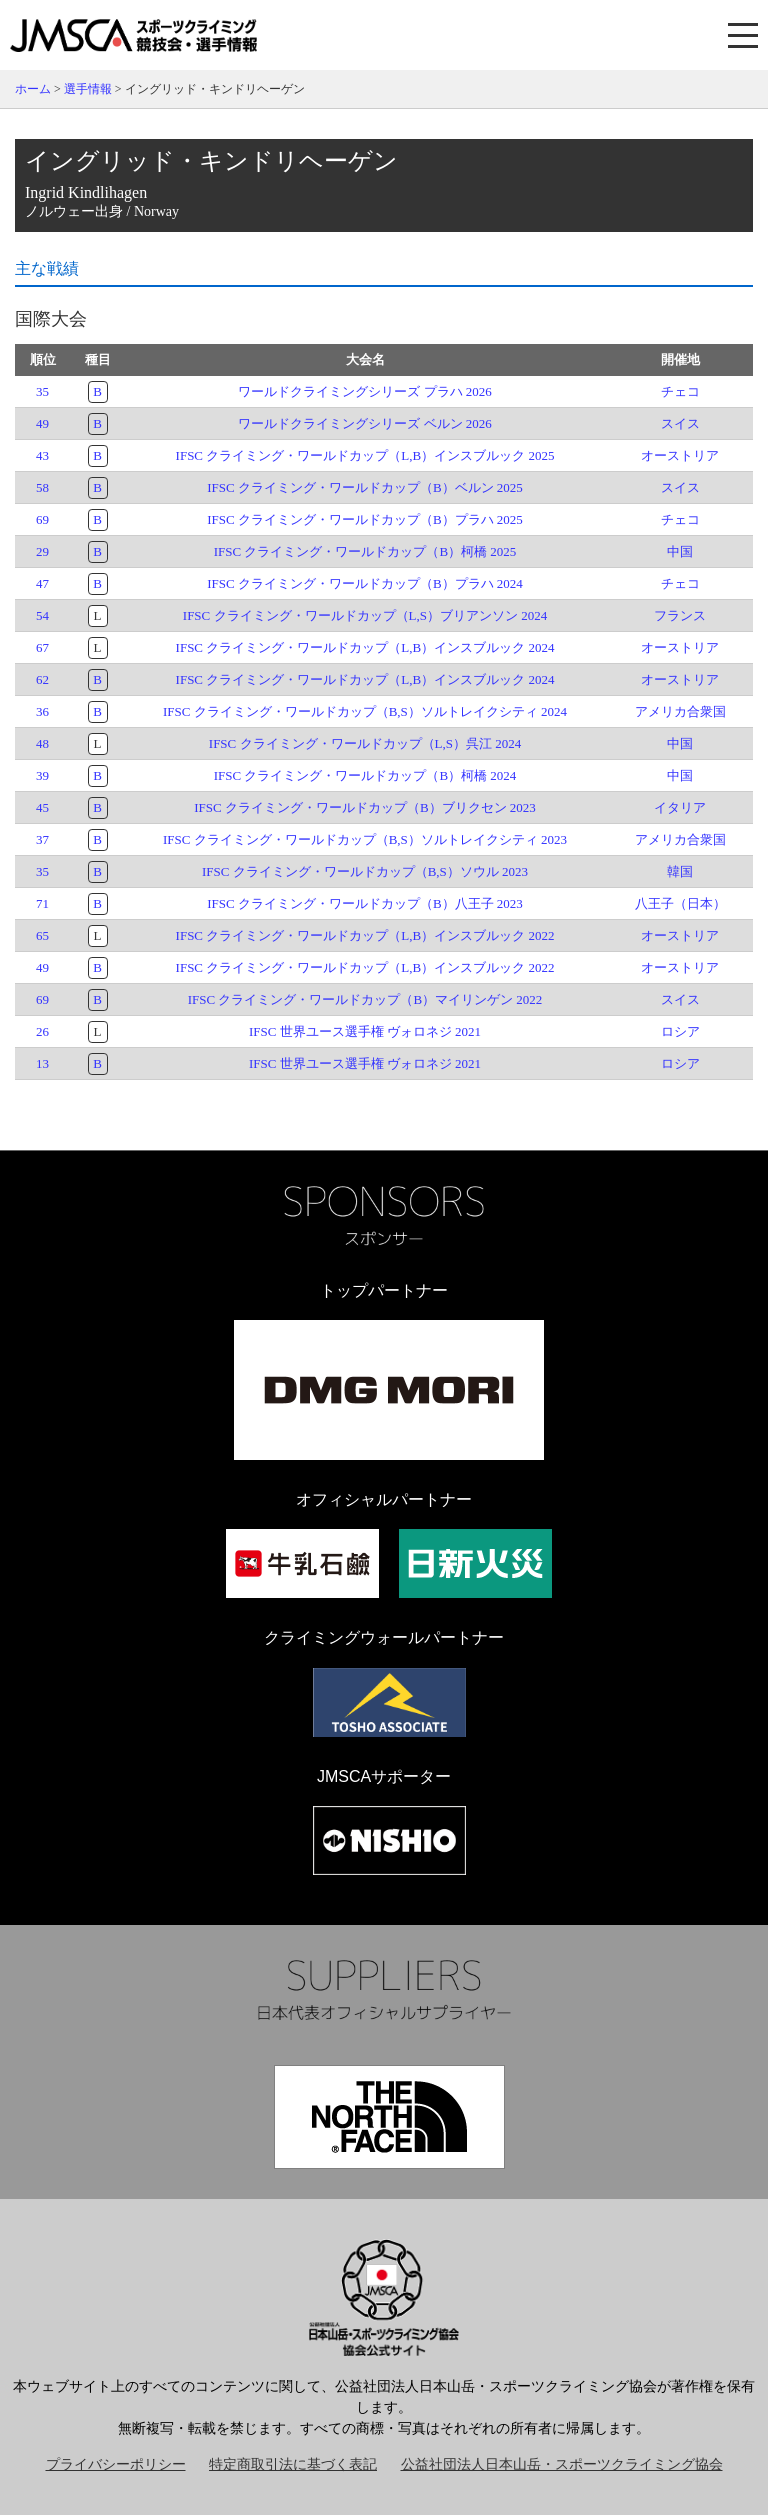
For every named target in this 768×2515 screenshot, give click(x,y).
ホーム (33, 89)
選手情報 (88, 89)
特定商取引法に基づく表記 (293, 2464)
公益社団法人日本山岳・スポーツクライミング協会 (562, 2464)
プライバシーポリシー (116, 2464)
